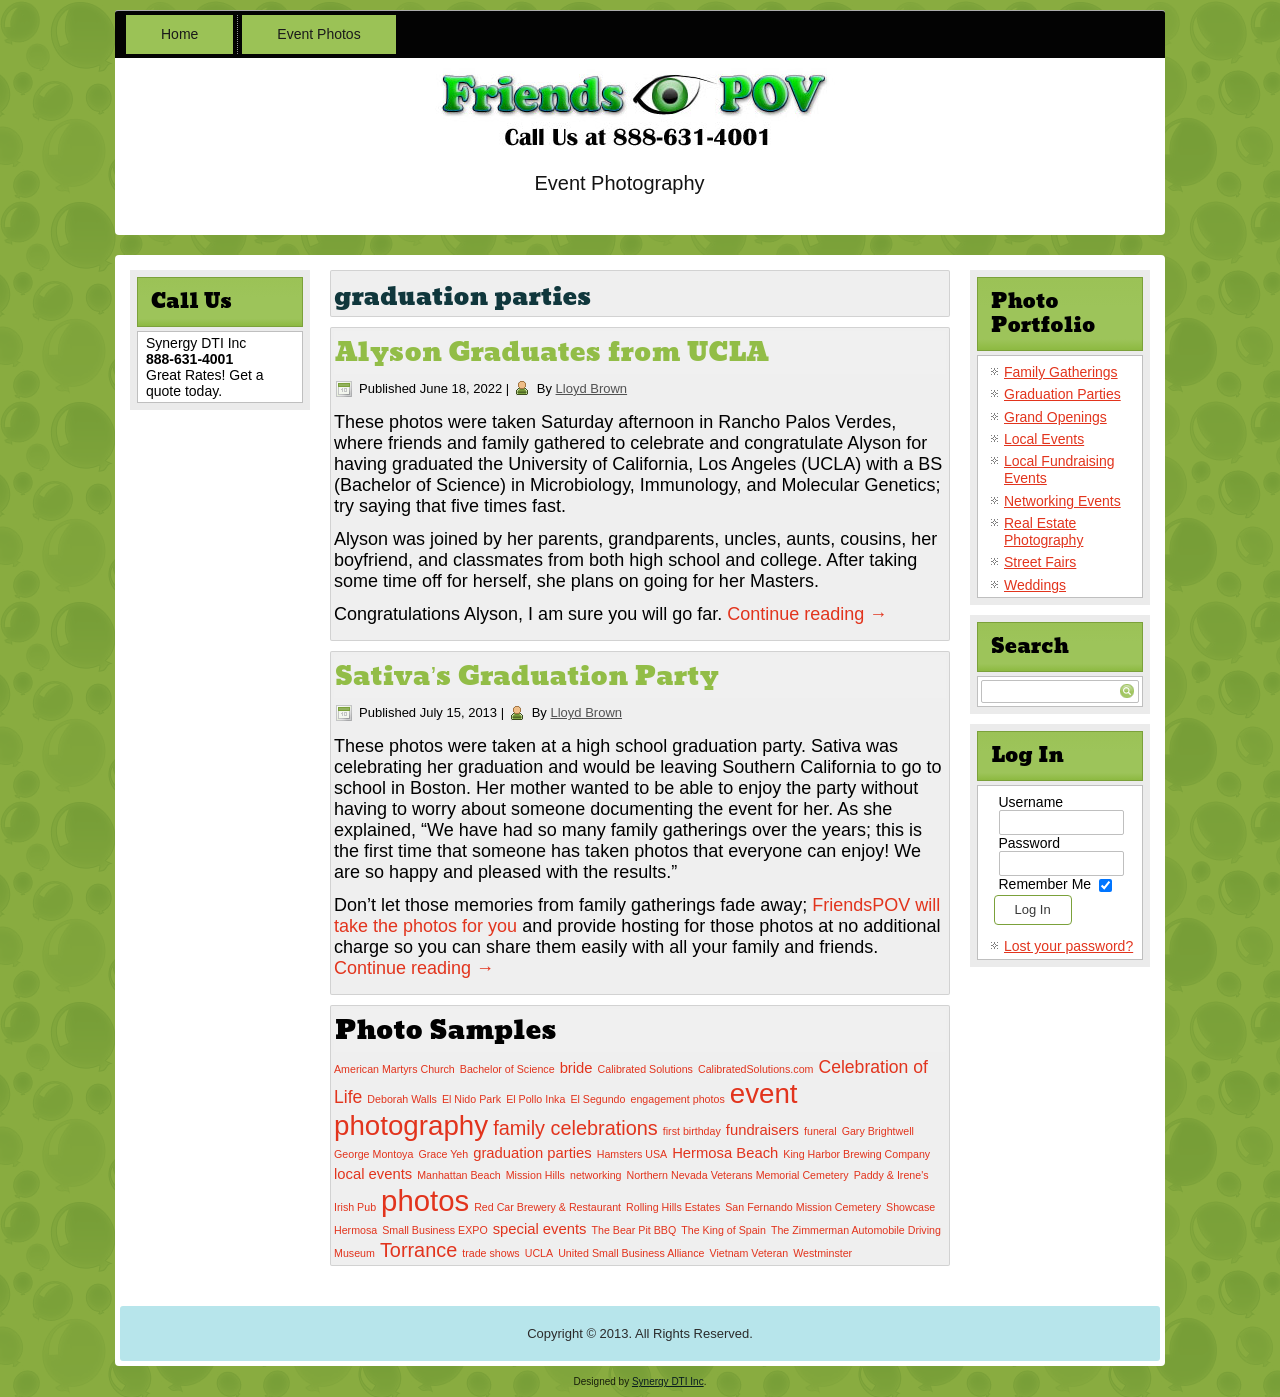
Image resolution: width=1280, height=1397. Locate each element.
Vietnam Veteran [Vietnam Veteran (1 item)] (749, 1253)
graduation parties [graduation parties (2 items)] (532, 1153)
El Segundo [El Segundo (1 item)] (597, 1099)
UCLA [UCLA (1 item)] (539, 1253)
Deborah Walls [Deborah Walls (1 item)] (402, 1099)
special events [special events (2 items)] (540, 1229)
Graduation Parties (1062, 394)
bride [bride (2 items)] (576, 1068)
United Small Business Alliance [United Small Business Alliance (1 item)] (631, 1253)
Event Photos (318, 34)
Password (1029, 843)
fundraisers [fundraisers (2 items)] (762, 1130)
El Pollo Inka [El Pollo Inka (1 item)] (535, 1099)
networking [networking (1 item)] (596, 1175)
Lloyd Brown (592, 388)
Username (1031, 802)
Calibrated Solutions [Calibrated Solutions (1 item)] (645, 1069)
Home (179, 34)
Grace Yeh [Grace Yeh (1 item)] (443, 1154)
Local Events (1044, 439)
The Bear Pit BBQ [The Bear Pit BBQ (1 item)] (633, 1230)
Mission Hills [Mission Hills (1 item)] (535, 1175)
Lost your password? (1068, 946)
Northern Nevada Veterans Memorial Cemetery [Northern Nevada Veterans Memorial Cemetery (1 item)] (738, 1175)
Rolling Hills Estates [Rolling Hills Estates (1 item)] (673, 1207)
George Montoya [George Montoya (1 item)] (373, 1154)
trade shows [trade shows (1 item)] (490, 1253)
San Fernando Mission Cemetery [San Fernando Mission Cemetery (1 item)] (803, 1207)
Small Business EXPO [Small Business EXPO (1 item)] (434, 1230)
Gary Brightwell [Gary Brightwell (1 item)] (878, 1131)
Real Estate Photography (1043, 531)
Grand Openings (1055, 417)
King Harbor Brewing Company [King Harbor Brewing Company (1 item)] (856, 1154)
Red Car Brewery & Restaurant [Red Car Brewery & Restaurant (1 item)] (547, 1207)
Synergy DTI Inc (668, 1381)
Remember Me (1045, 884)
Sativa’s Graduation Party (527, 676)
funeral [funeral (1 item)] (820, 1131)
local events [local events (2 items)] (373, 1174)
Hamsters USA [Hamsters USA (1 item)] (632, 1154)
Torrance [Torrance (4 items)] (418, 1250)
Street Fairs (1040, 562)
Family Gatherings (1061, 372)
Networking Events (1062, 501)
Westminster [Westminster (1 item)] (822, 1253)
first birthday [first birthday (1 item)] (692, 1131)
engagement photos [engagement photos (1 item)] (678, 1099)
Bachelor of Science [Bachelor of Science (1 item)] (507, 1069)
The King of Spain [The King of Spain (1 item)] (723, 1230)
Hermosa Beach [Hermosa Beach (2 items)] (725, 1153)
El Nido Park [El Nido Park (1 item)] (471, 1099)
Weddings (1035, 585)
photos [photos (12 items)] (425, 1200)
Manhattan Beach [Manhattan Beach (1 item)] (459, 1175)
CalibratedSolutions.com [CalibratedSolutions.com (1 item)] (756, 1069)
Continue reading (807, 614)
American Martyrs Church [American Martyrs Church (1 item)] (394, 1069)
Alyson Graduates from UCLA (552, 352)
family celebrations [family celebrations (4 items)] (575, 1128)
